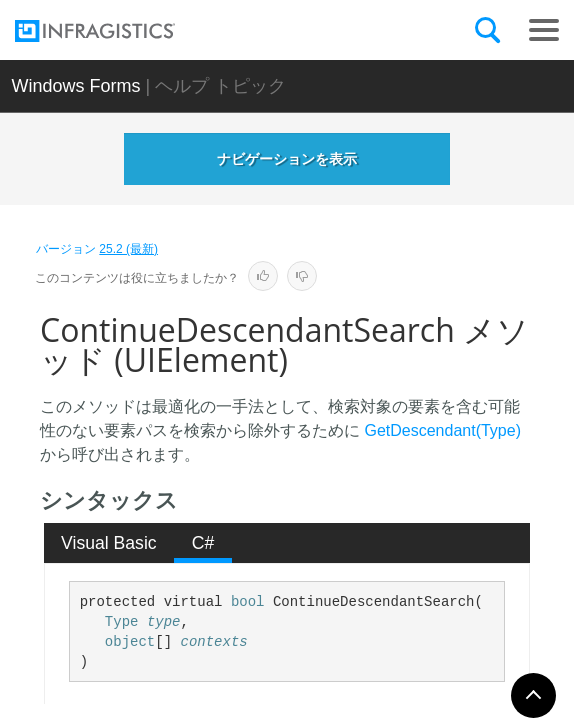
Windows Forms (75, 86)
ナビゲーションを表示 (287, 159)
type (164, 622)
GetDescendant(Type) (442, 430)
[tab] (109, 543)
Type (122, 622)
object (130, 642)
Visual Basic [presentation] (109, 543)
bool (248, 602)
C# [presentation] (203, 543)
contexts (214, 642)
